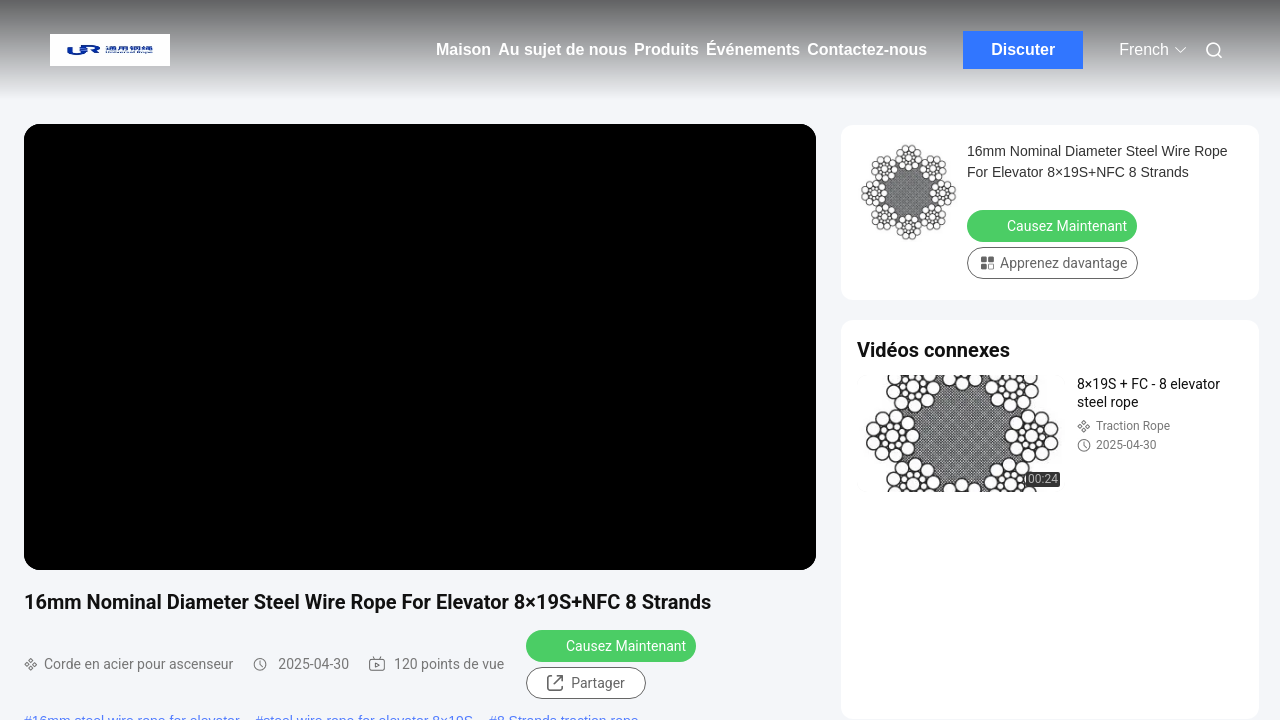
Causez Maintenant (613, 645)
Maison (463, 49)
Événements (753, 49)
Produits (666, 49)
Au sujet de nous (562, 49)
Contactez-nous (867, 49)
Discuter (1023, 49)
